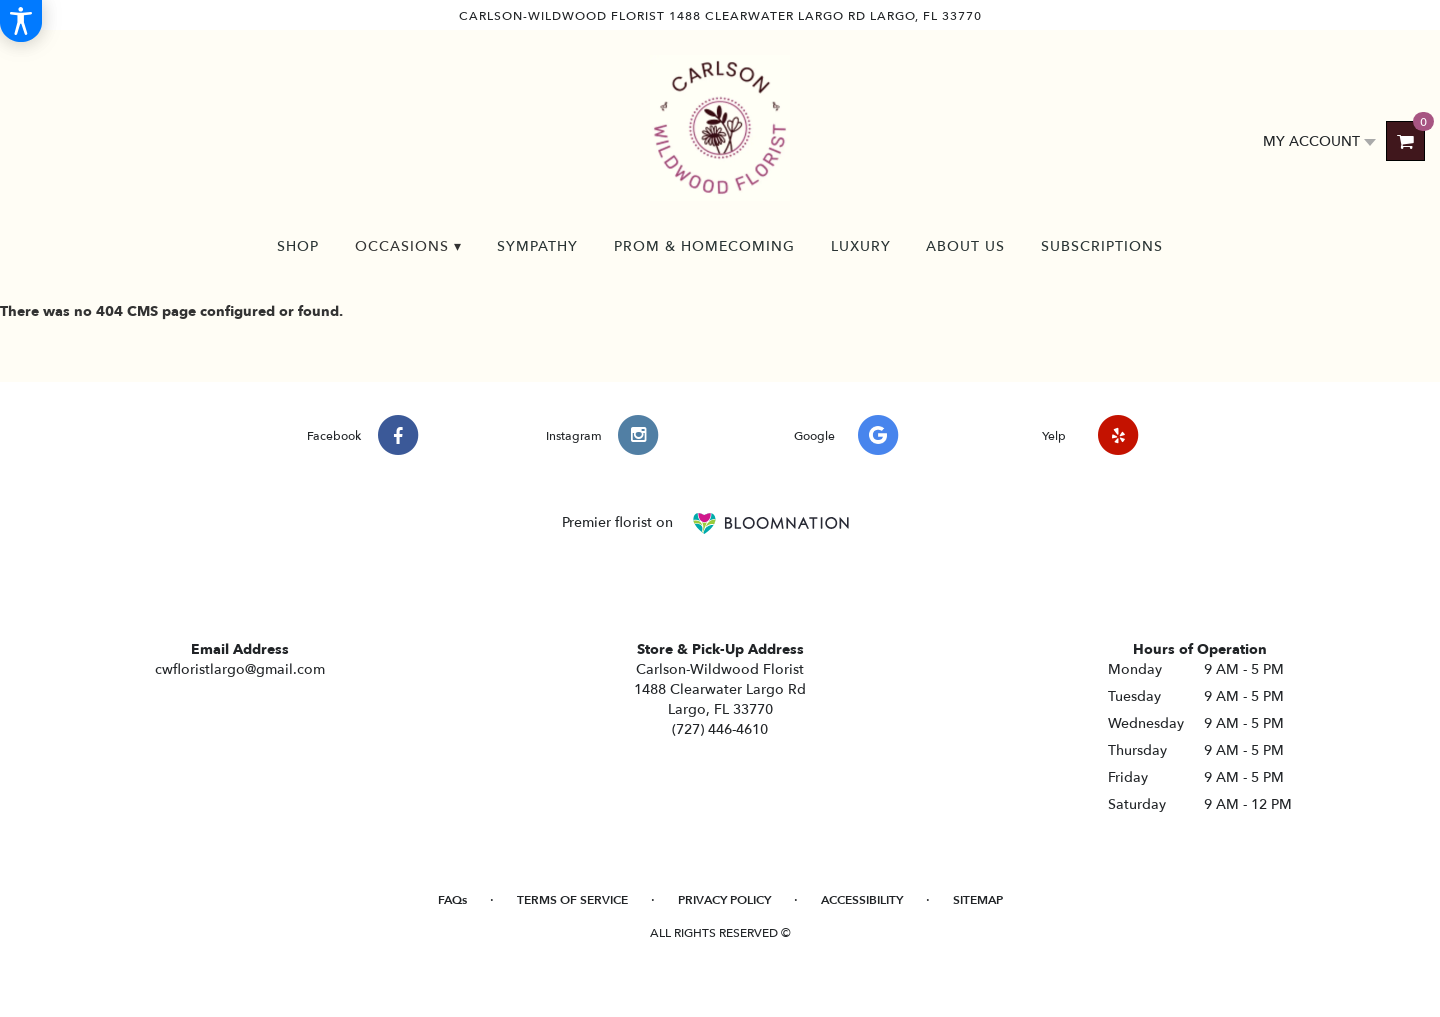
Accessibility (862, 900)
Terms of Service (572, 900)
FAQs (452, 900)
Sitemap (978, 900)
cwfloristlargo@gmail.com (240, 669)
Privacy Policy (724, 900)
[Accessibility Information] (21, 21)
